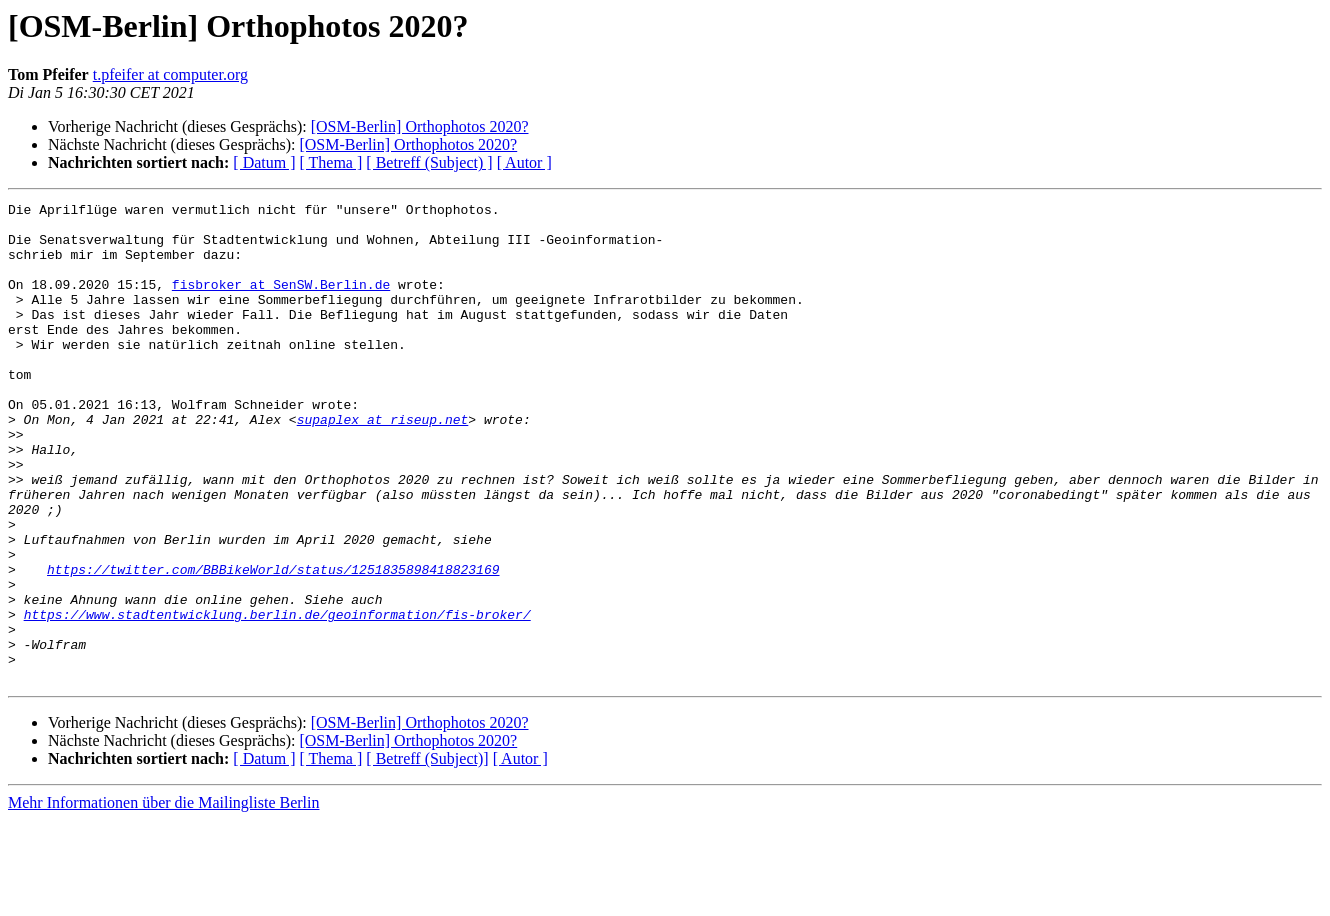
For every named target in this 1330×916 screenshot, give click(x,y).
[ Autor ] (524, 162)
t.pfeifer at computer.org (170, 74)
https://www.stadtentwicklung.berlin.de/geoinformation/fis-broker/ (277, 698)
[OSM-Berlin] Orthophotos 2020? (420, 126)
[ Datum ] (264, 162)
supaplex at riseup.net (383, 464)
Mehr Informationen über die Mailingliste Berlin (163, 898)
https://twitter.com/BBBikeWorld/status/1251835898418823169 (273, 644)
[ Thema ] (331, 162)
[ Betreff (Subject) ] (429, 162)
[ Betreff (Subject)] (427, 854)
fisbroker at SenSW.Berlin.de (281, 302)
